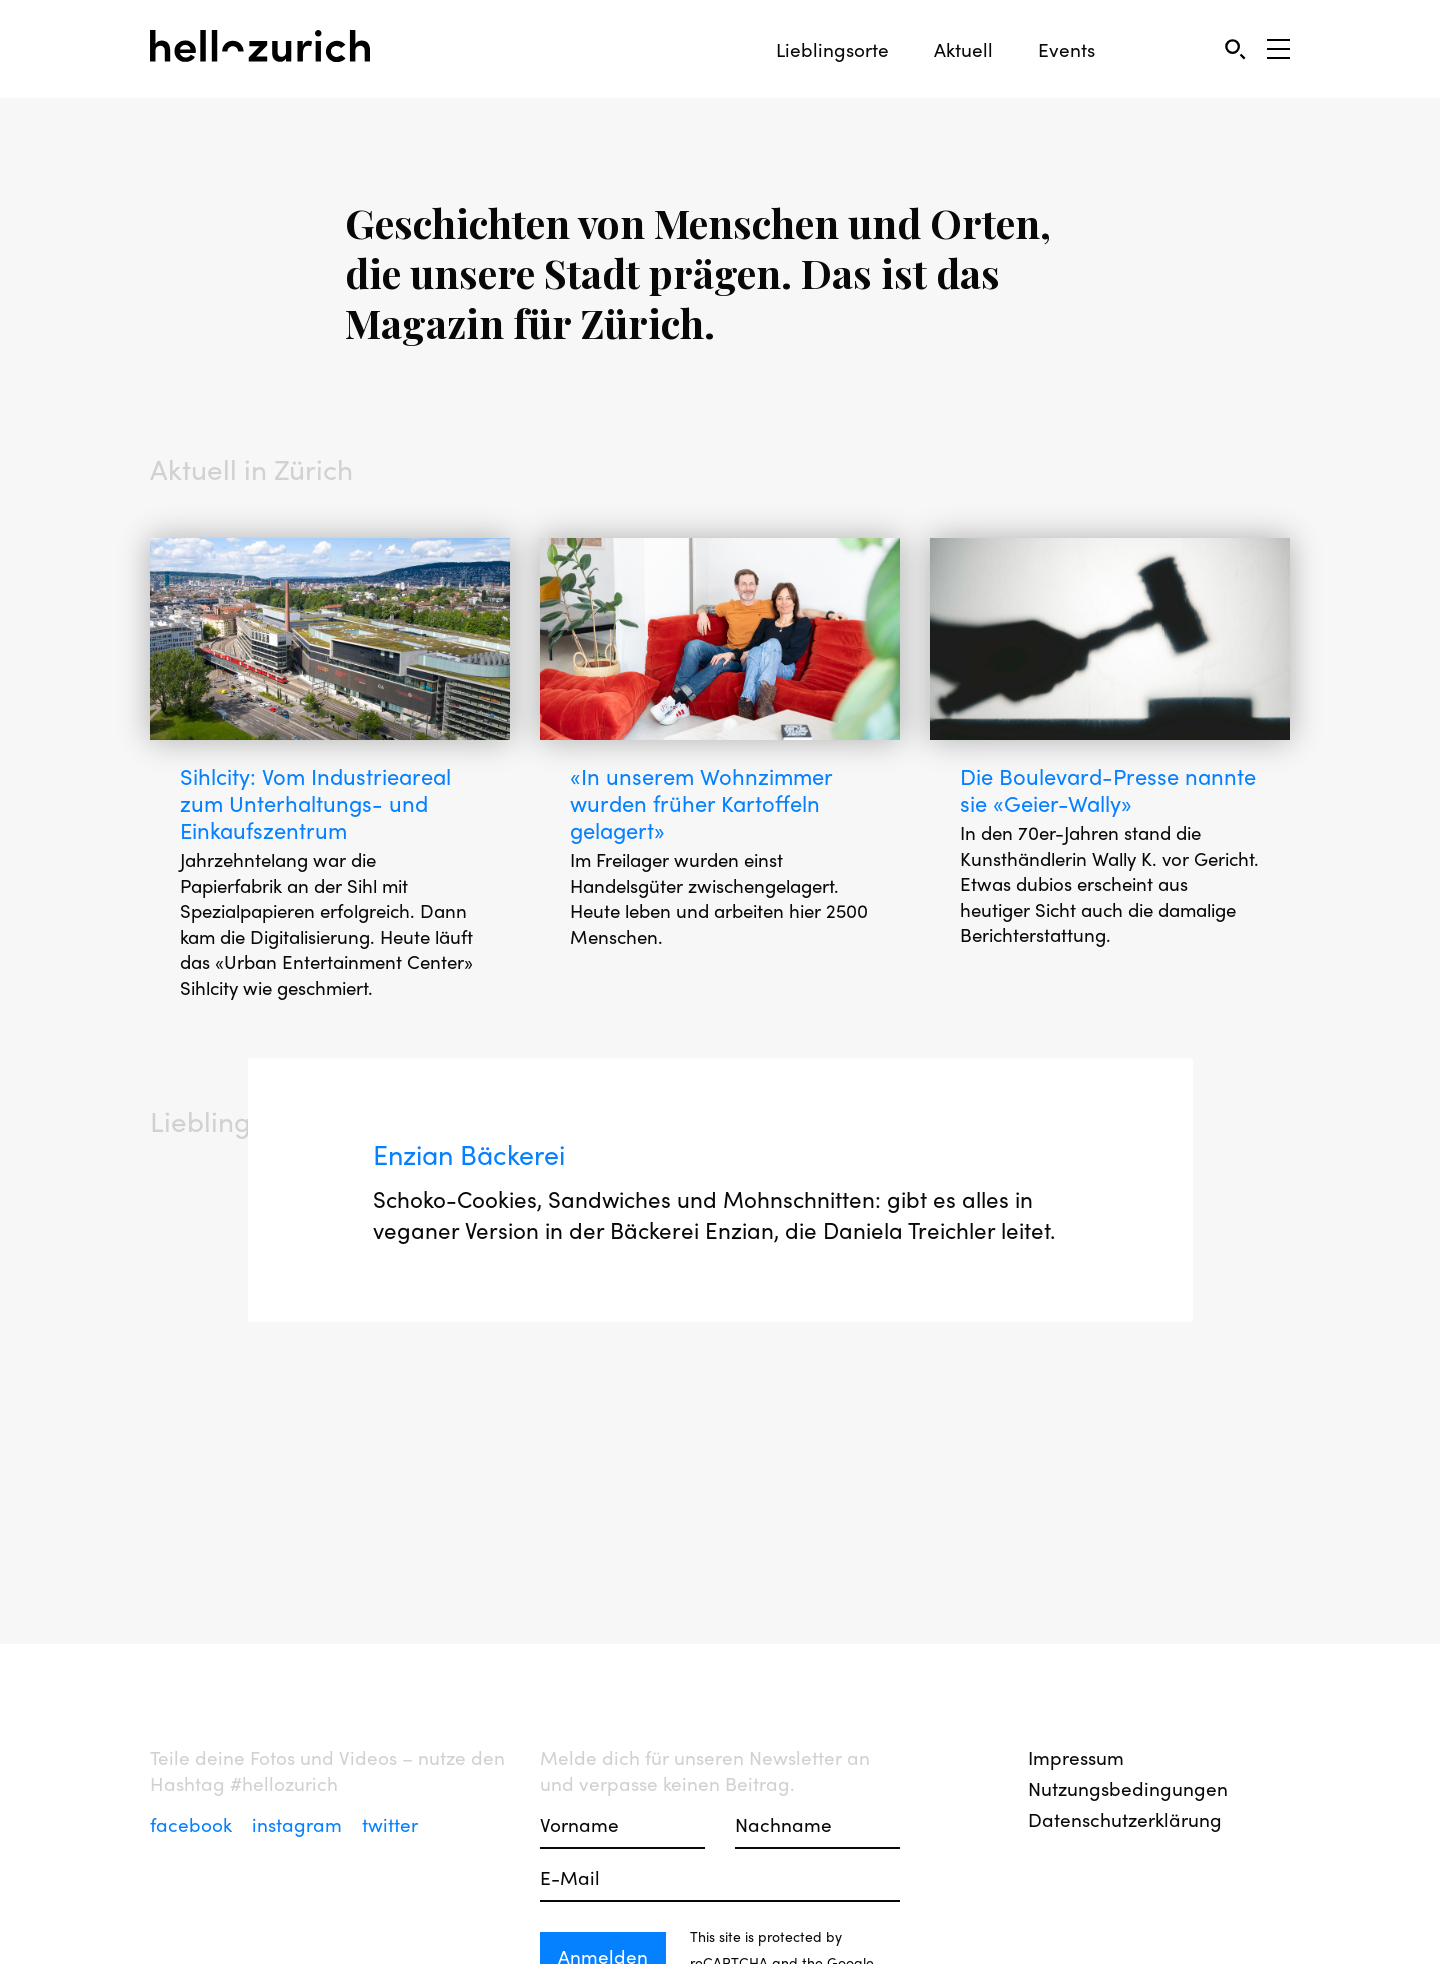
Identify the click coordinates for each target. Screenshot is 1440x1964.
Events (1066, 49)
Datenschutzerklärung (1125, 1819)
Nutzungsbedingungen (1128, 1788)
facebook (193, 1824)
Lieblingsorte (832, 49)
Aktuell (963, 49)
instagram (299, 1824)
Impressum (1076, 1757)
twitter (390, 1824)
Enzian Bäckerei (475, 1185)
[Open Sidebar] (1278, 49)
